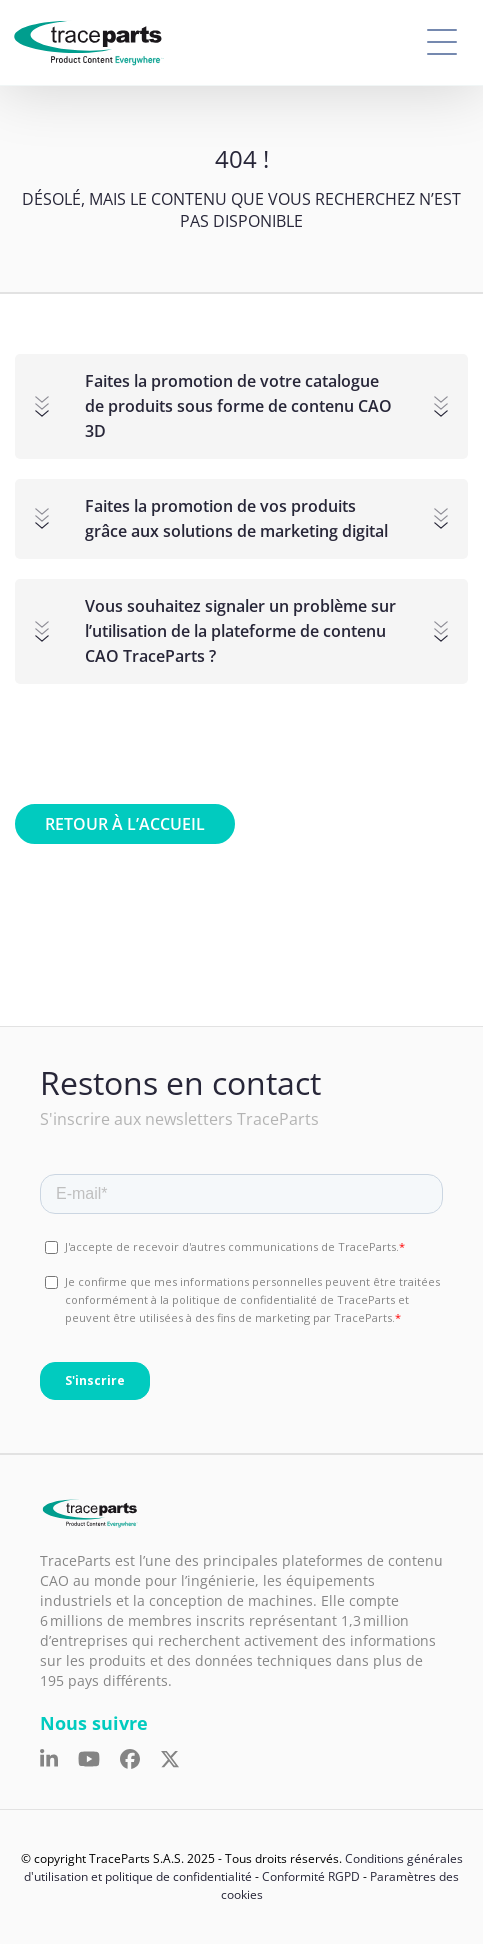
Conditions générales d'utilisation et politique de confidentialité (243, 1867)
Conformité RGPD (311, 1876)
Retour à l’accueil (125, 824)
